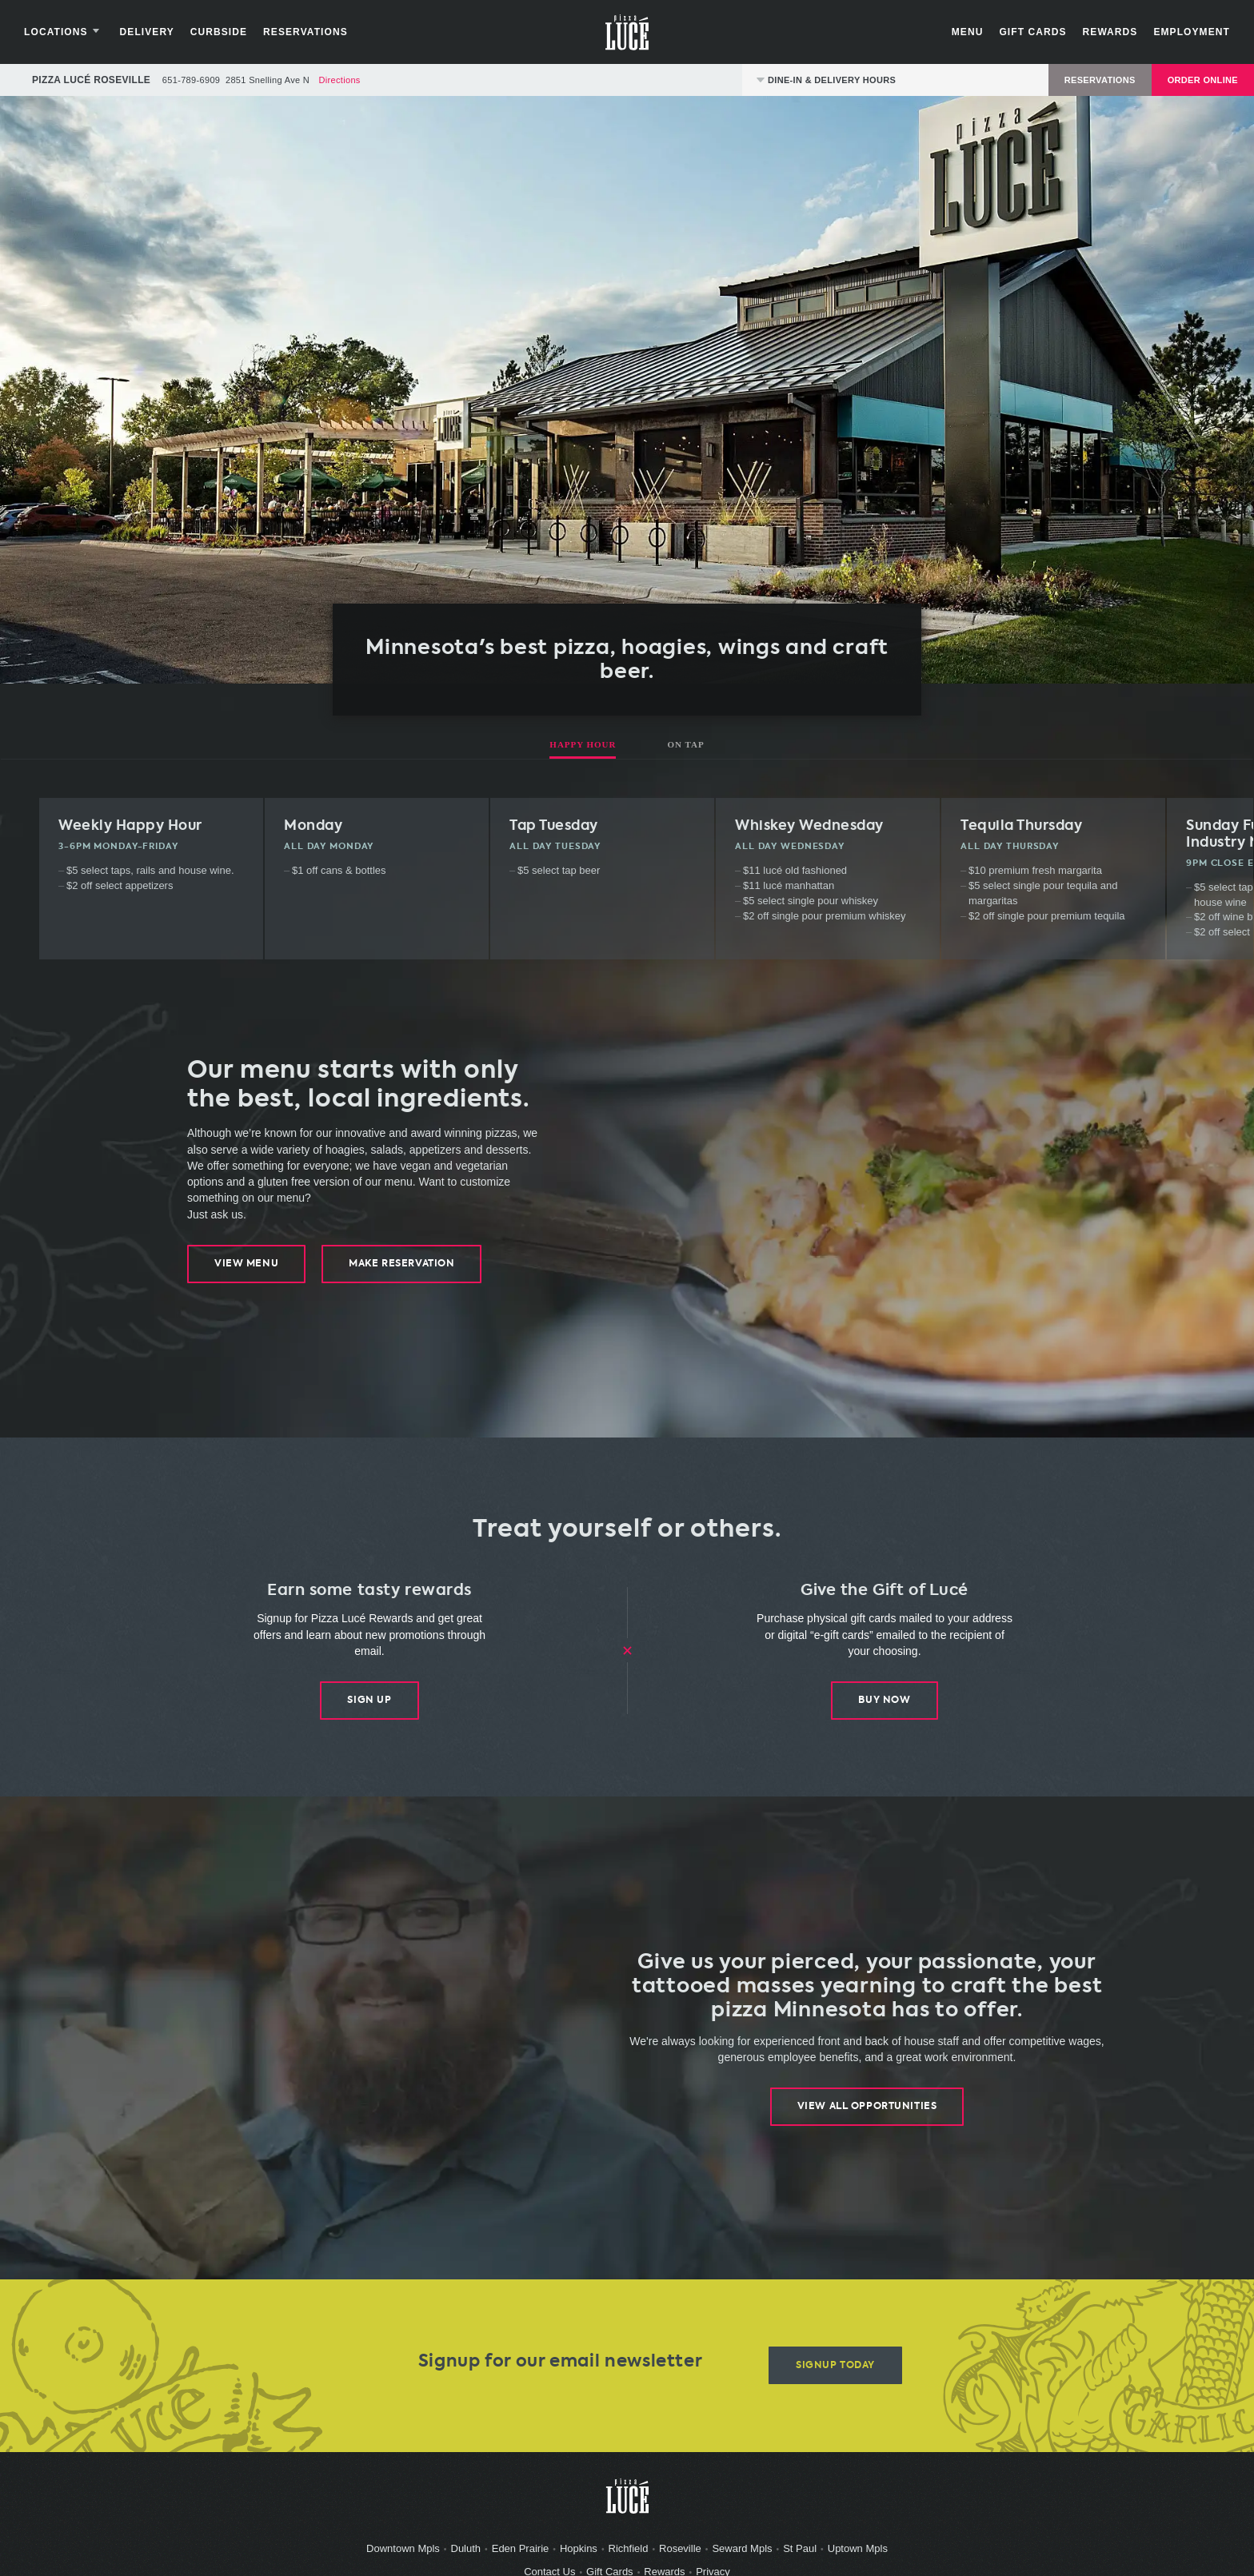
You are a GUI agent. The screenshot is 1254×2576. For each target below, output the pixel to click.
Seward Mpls (742, 2557)
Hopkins (578, 2557)
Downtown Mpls (403, 2557)
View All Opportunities (867, 2115)
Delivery (155, 36)
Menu (960, 36)
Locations (72, 36)
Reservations (313, 36)
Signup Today (835, 2374)
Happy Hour (582, 752)
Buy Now (884, 1709)
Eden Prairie (520, 2557)
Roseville (680, 2557)
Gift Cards (1024, 36)
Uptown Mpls (858, 2557)
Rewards (1102, 36)
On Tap (685, 752)
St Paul (800, 2557)
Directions (339, 88)
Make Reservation (402, 1271)
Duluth (466, 2557)
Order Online (1203, 88)
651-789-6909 (191, 88)
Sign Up (369, 1709)
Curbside (226, 36)
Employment (1184, 36)
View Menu (246, 1271)
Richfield (629, 2557)
